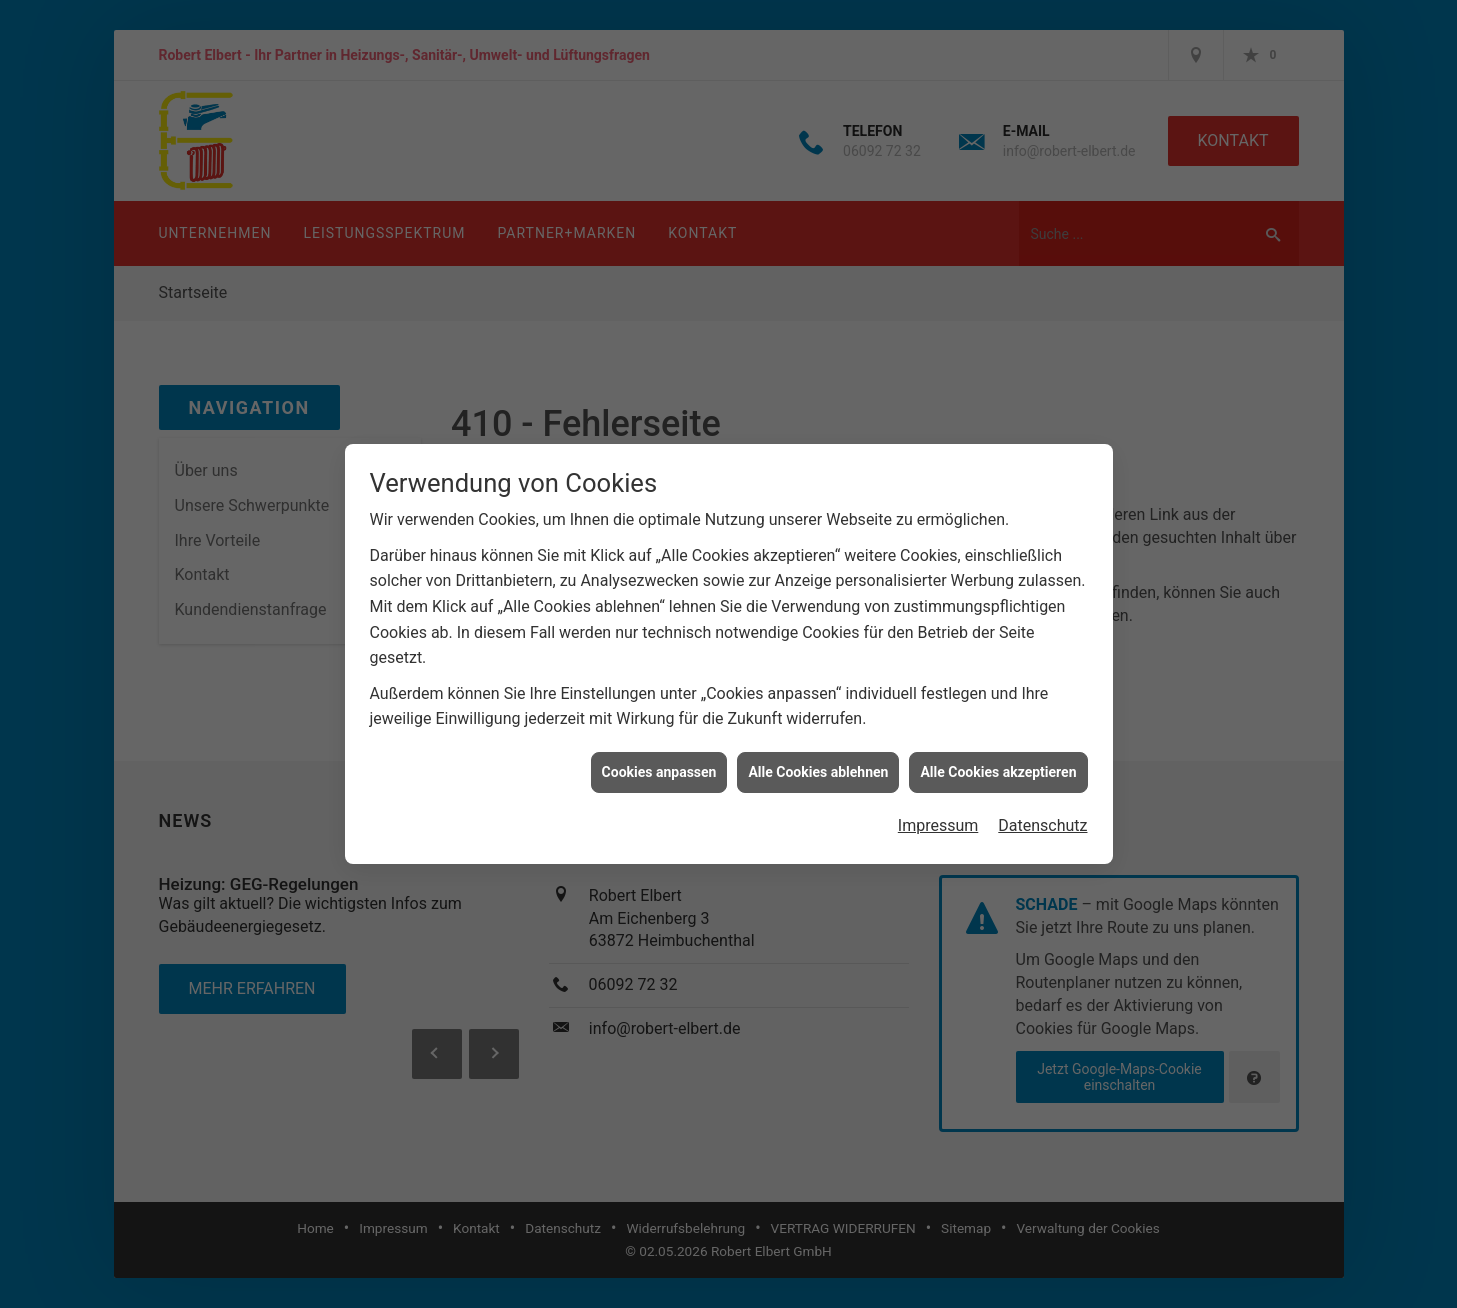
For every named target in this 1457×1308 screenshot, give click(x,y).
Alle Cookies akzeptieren (998, 760)
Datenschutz (1042, 814)
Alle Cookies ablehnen (818, 760)
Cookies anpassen (659, 760)
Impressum (938, 814)
